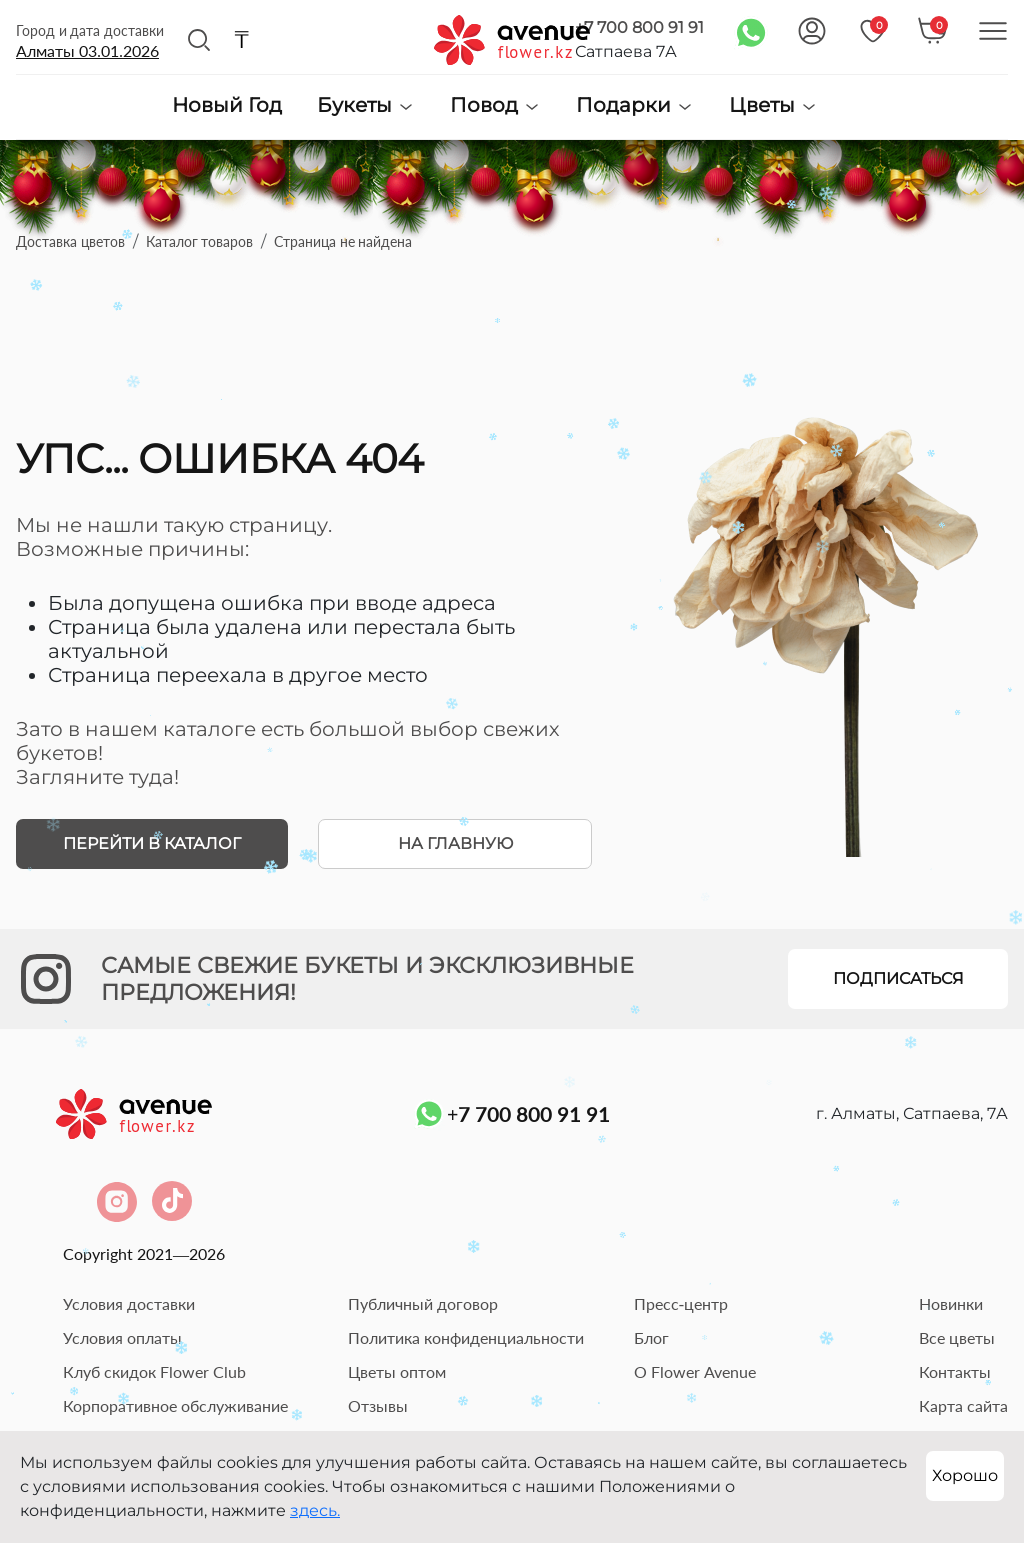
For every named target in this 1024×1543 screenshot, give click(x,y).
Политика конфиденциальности (466, 1337)
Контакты (955, 1371)
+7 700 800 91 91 (639, 27)
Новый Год (227, 106)
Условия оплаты (122, 1337)
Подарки (635, 105)
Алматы (87, 50)
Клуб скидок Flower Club (154, 1371)
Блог (651, 1337)
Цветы (773, 105)
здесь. (315, 1510)
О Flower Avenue (695, 1371)
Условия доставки (129, 1303)
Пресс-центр (681, 1303)
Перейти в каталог (152, 843)
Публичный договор (423, 1303)
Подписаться (898, 978)
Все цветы (957, 1337)
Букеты (366, 105)
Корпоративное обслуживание (175, 1405)
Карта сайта (963, 1405)
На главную (455, 843)
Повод (495, 105)
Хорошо (965, 1475)
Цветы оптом (397, 1371)
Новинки (951, 1303)
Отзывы (378, 1405)
